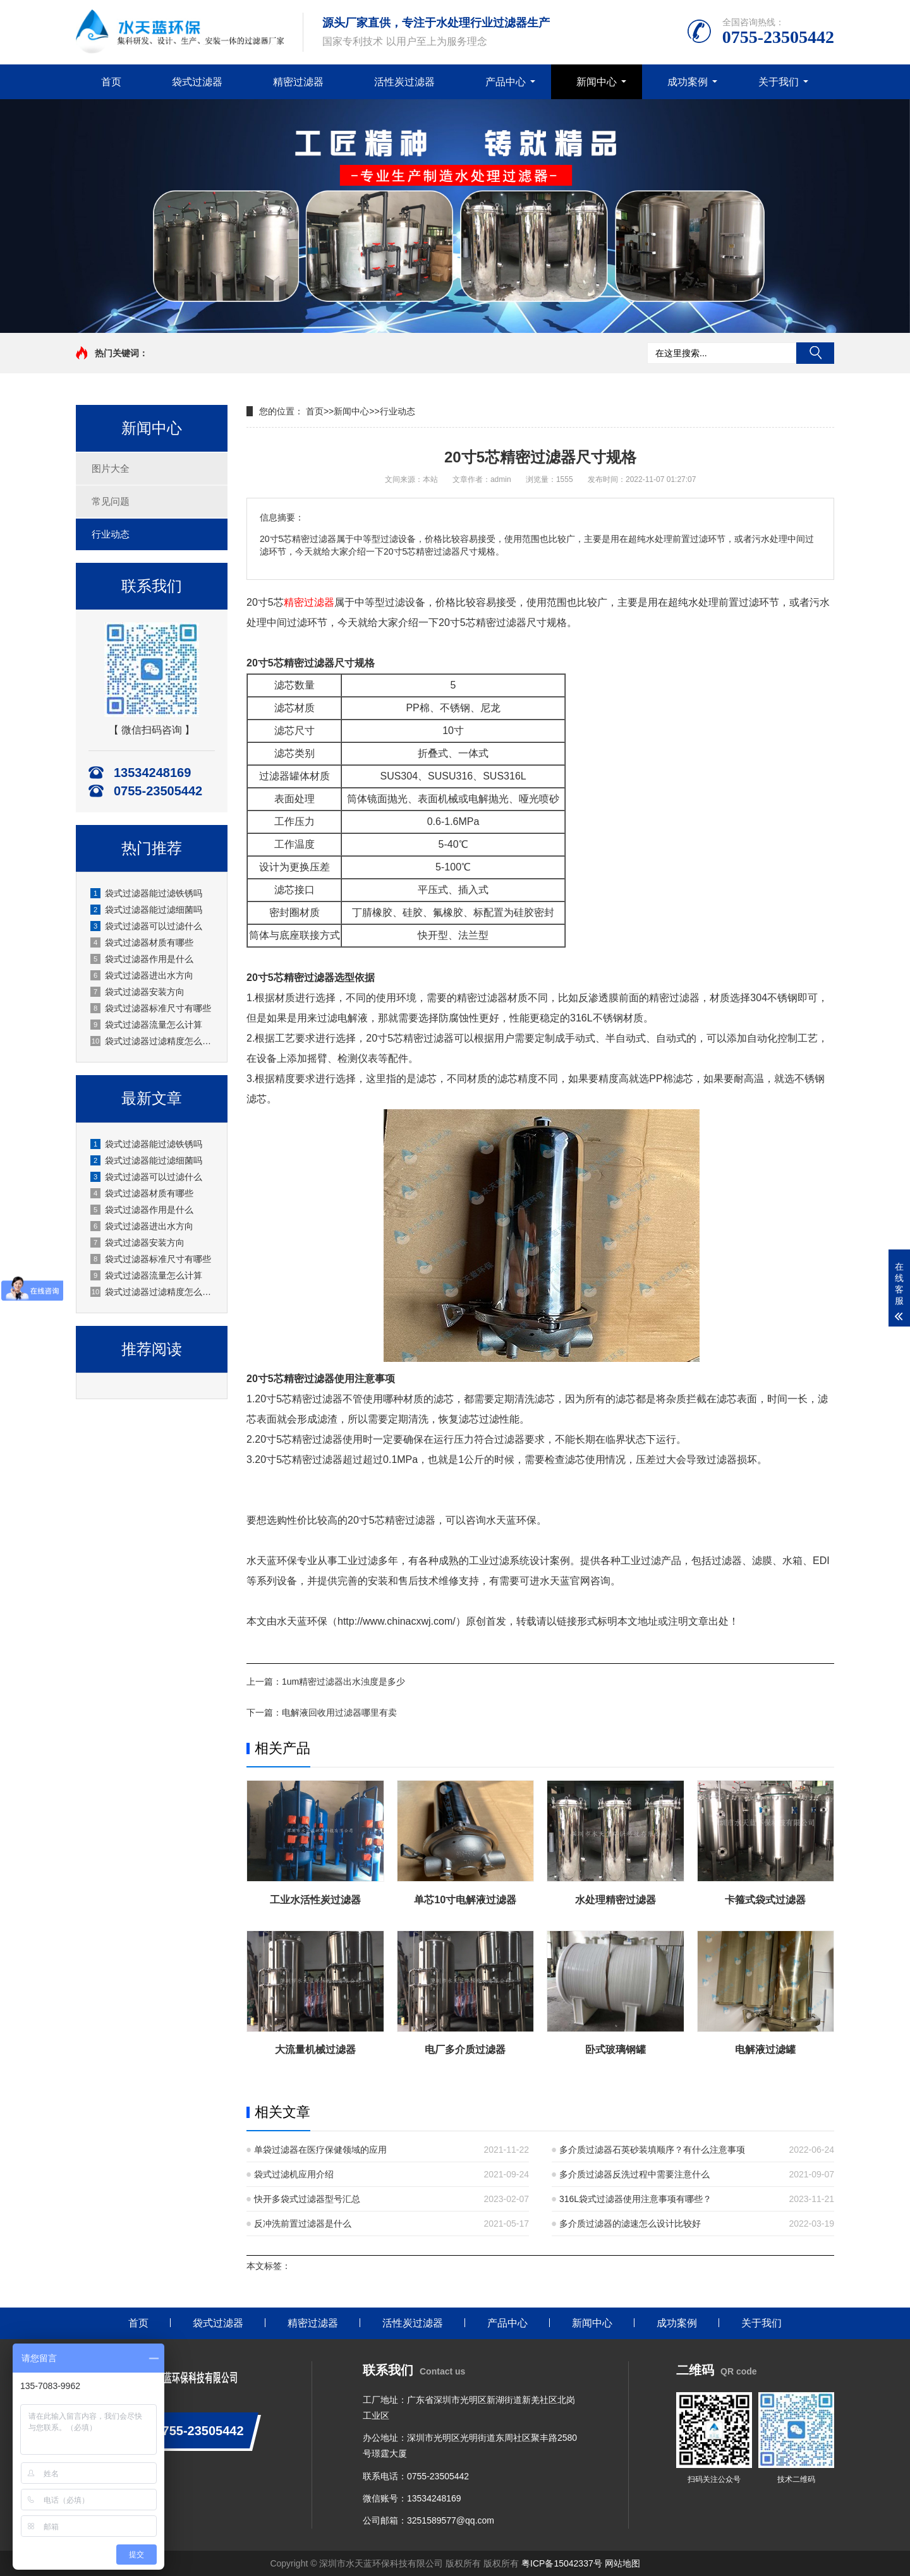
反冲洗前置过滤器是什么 (302, 2223)
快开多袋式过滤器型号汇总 (307, 2199)
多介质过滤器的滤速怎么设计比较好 (630, 2223)
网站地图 (622, 2563)
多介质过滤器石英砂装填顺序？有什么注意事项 (652, 2150)
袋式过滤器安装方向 (137, 992)
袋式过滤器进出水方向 (141, 975)
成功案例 (687, 81)
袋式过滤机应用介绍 (294, 2174)
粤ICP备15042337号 (561, 2563)
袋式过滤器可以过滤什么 (146, 926)
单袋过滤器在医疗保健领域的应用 (320, 2150)
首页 (111, 81)
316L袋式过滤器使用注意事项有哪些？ (635, 2199)
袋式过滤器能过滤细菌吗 (146, 910)
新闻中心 (596, 81)
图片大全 (111, 468)
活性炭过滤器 (404, 81)
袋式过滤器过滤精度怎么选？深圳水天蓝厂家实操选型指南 (152, 1041)
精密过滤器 (298, 81)
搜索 (815, 353)
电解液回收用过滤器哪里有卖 (339, 1712)
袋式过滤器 (197, 81)
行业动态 (111, 534)
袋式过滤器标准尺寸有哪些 (150, 1008)
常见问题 (111, 501)
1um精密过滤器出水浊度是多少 (343, 1681)
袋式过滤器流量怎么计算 (146, 1025)
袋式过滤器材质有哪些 (141, 942)
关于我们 (778, 81)
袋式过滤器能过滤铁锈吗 (146, 893)
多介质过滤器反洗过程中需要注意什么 (634, 2174)
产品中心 (505, 81)
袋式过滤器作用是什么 (141, 959)
